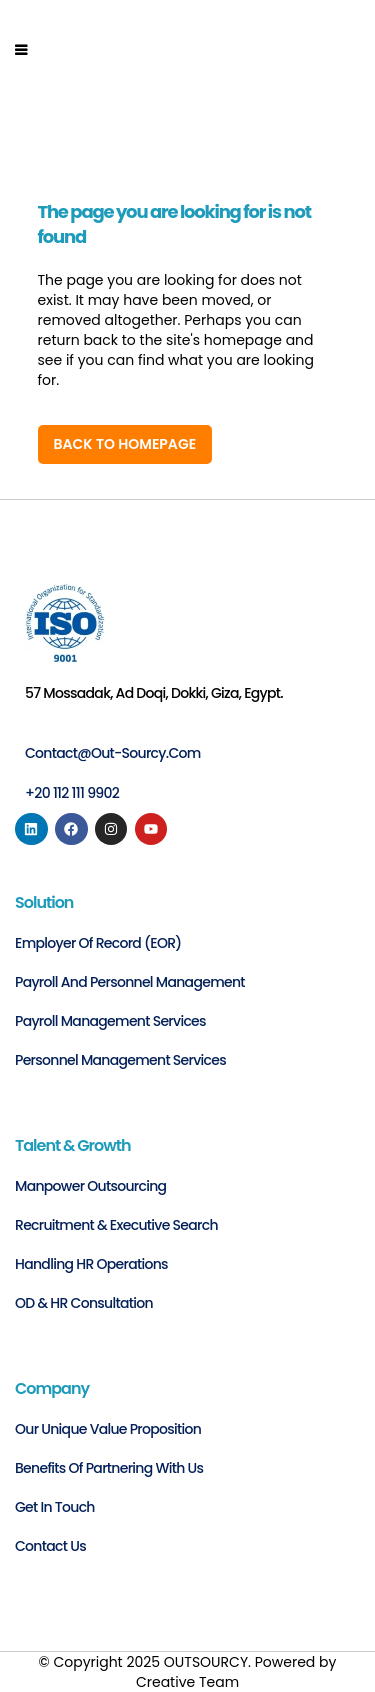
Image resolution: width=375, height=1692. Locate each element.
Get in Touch (55, 1507)
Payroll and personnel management (130, 982)
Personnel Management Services (120, 1060)
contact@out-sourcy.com (113, 753)
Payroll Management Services (110, 1021)
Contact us (50, 1546)
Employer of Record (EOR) (98, 943)
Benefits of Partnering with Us (109, 1468)
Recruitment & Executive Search (116, 1225)
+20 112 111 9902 (72, 793)
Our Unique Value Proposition (108, 1429)
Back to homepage (125, 444)
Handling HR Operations (91, 1264)
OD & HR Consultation (84, 1303)
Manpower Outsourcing (90, 1186)
